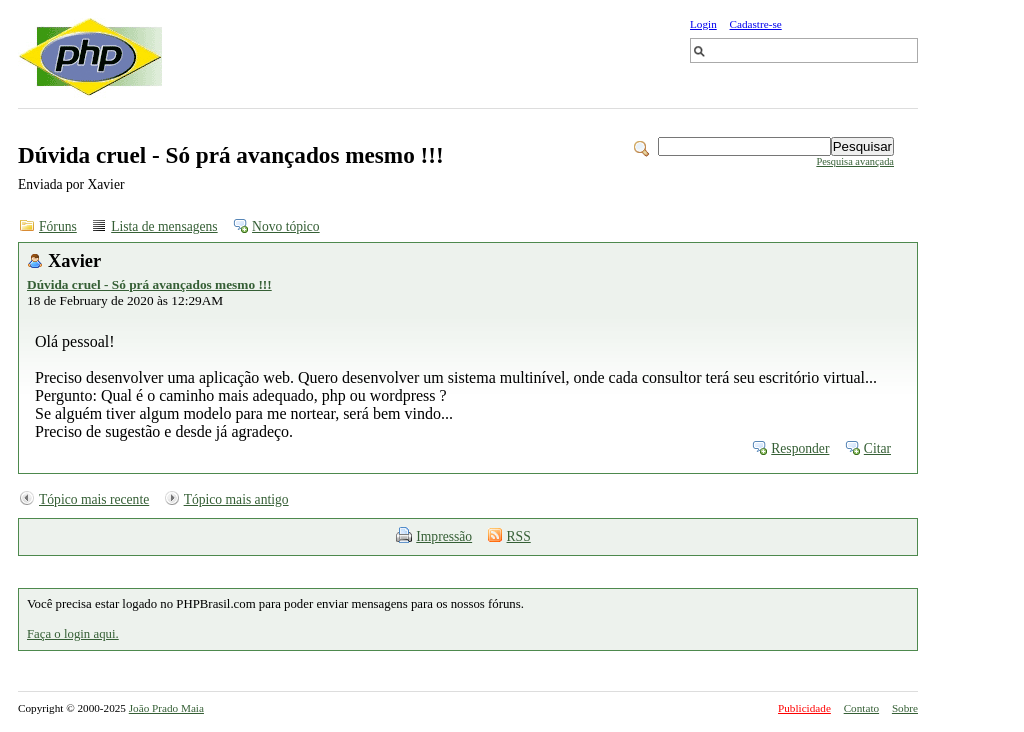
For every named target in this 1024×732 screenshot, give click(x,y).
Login (703, 24)
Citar (877, 448)
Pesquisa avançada (855, 161)
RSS (519, 536)
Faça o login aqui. (73, 634)
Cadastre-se (756, 24)
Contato (861, 708)
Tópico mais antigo (236, 499)
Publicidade (804, 708)
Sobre (905, 708)
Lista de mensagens (164, 226)
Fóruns (58, 226)
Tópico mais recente (94, 499)
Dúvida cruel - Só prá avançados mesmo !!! (149, 284)
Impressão (444, 536)
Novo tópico (286, 226)
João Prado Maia (166, 708)
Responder (800, 448)
